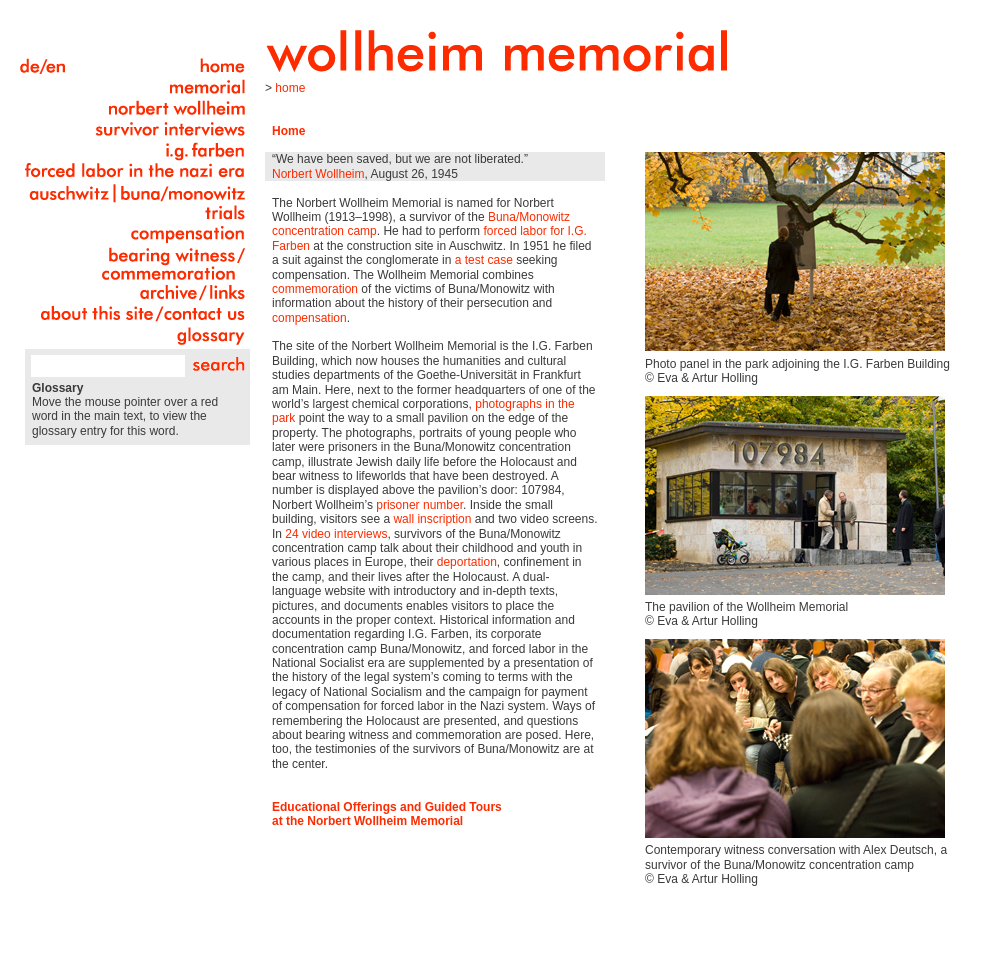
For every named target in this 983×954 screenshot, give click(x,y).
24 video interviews (336, 534)
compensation (309, 318)
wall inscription (432, 519)
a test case (484, 260)
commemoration (315, 289)
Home (290, 88)
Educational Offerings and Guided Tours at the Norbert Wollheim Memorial (387, 814)
